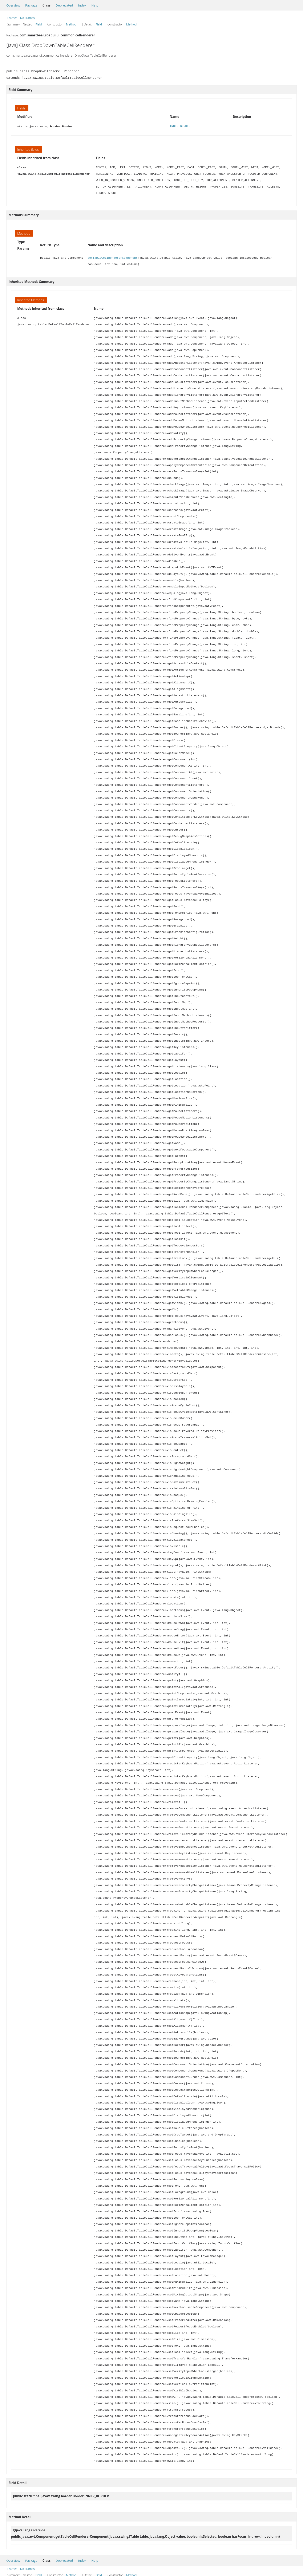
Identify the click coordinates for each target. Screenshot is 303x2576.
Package (31, 5)
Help (94, 5)
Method (71, 24)
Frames (12, 18)
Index (82, 5)
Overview (13, 5)
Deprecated (64, 5)
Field (39, 24)
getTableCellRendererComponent (113, 258)
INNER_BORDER (180, 126)
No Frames (27, 18)
